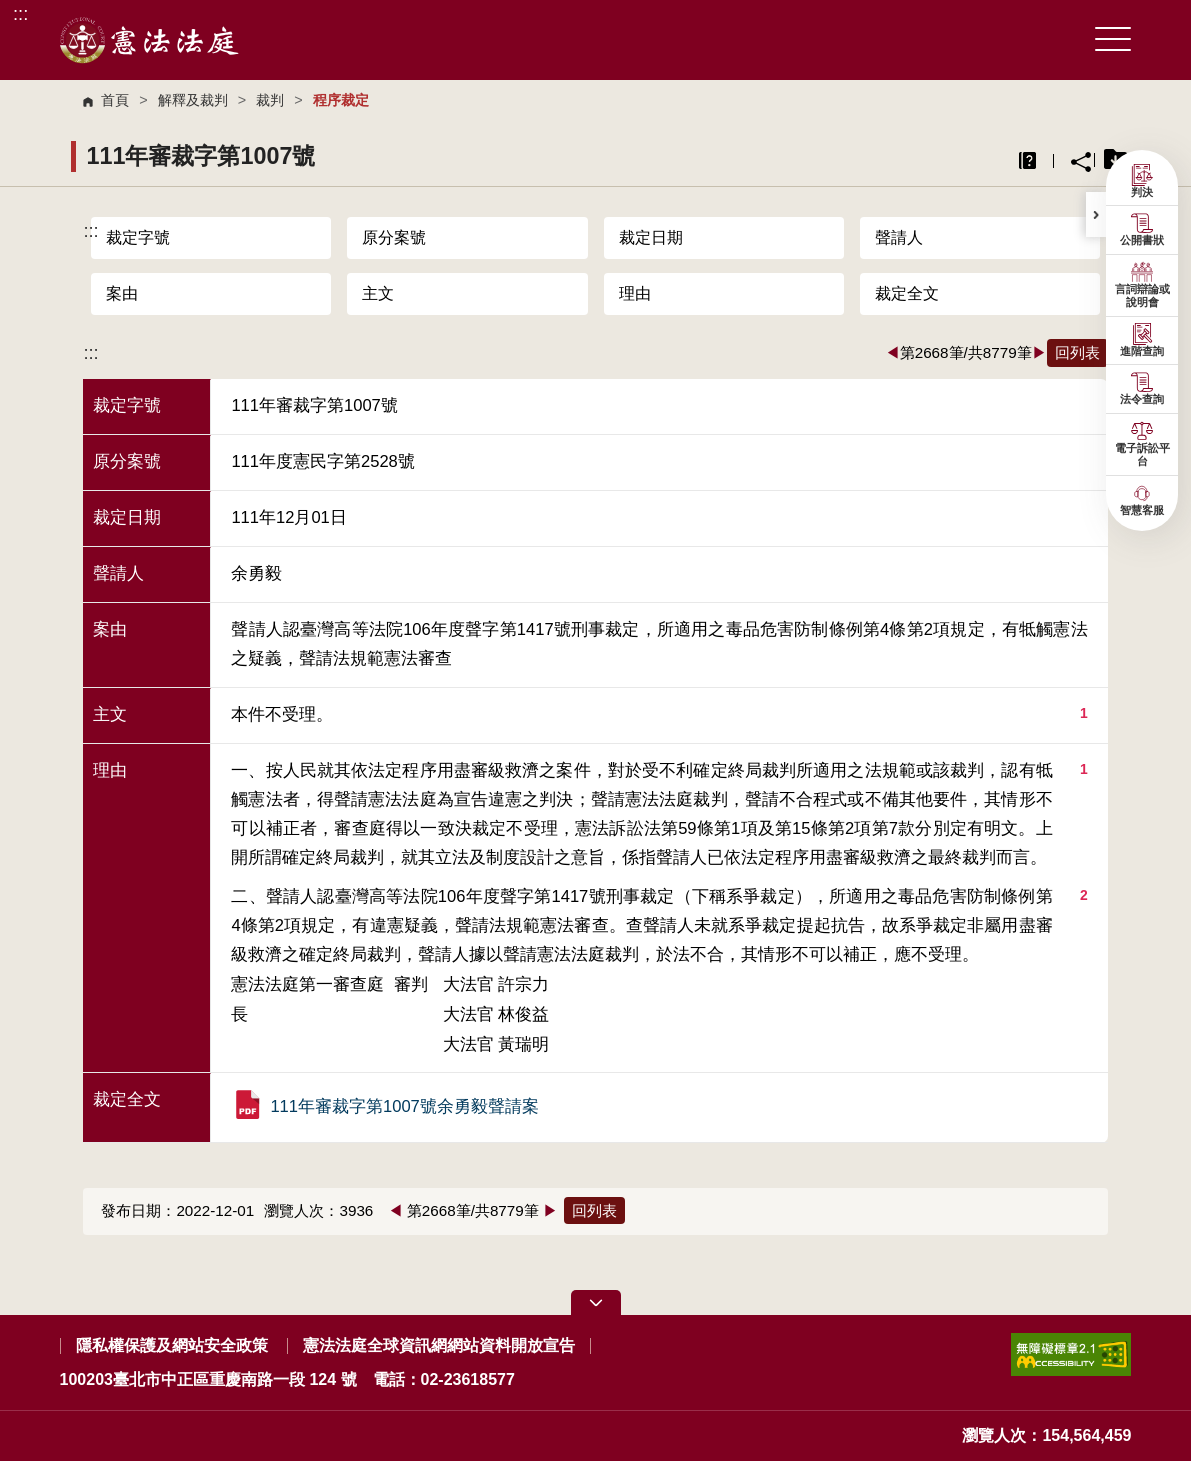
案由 (122, 293)
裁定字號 (138, 237)
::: (20, 13)
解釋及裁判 (193, 100)
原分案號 (394, 237)
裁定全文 (907, 293)
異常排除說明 (1027, 160)
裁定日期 (651, 237)
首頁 (115, 100)
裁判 (270, 100)
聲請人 (899, 237)
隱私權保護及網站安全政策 (172, 1345)
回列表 (1077, 352)
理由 (635, 293)
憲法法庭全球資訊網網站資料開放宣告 (439, 1345)
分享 (1081, 162)
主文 (378, 293)
